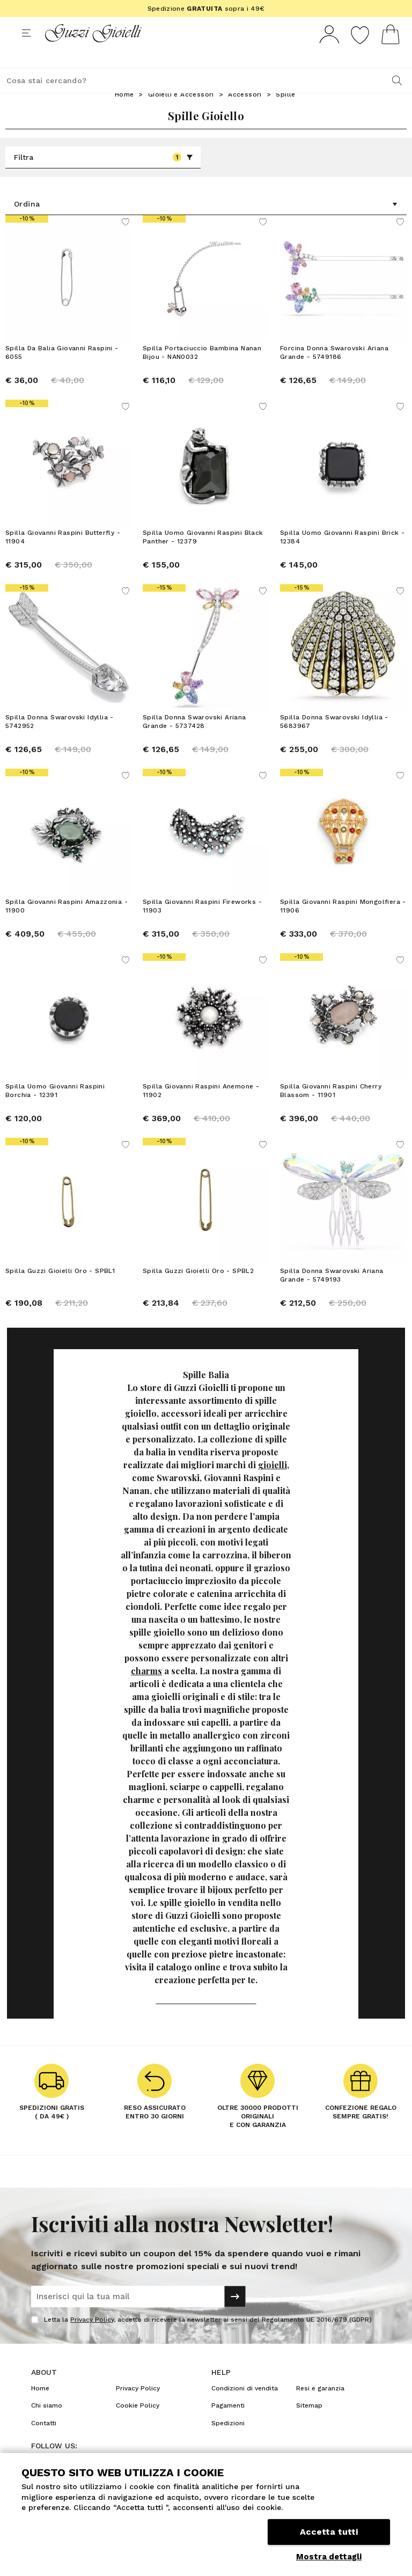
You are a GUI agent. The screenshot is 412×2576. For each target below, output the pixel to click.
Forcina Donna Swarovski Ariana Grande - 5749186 (334, 372)
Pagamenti (228, 2425)
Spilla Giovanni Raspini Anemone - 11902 (201, 1110)
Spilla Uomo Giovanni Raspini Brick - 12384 (342, 557)
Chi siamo (46, 2425)
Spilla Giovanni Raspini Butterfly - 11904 (62, 557)
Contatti (43, 2443)
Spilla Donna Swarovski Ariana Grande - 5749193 (332, 1295)
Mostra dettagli (329, 2557)
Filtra (103, 177)
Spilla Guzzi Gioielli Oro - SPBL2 (198, 1290)
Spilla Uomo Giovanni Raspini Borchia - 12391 (55, 1110)
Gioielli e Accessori (181, 114)
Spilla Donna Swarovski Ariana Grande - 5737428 (194, 741)
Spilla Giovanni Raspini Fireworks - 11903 (202, 926)
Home (124, 114)
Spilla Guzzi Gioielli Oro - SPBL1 (60, 1290)
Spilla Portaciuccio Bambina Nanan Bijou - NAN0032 (202, 372)
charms (146, 1690)
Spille (285, 114)
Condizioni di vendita (244, 2408)
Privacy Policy (92, 2339)
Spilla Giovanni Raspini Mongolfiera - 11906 (343, 926)
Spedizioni (228, 2443)
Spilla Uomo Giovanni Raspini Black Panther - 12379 (203, 557)
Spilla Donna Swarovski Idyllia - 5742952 (59, 741)
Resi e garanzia (320, 2408)
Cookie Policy (137, 2425)
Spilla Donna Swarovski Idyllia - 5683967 (334, 741)
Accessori (245, 114)
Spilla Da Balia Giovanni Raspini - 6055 (62, 372)
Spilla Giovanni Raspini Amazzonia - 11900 (66, 926)
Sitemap (309, 2425)
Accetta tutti (329, 2532)
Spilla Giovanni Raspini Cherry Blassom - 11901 (330, 1110)
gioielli (272, 1484)
